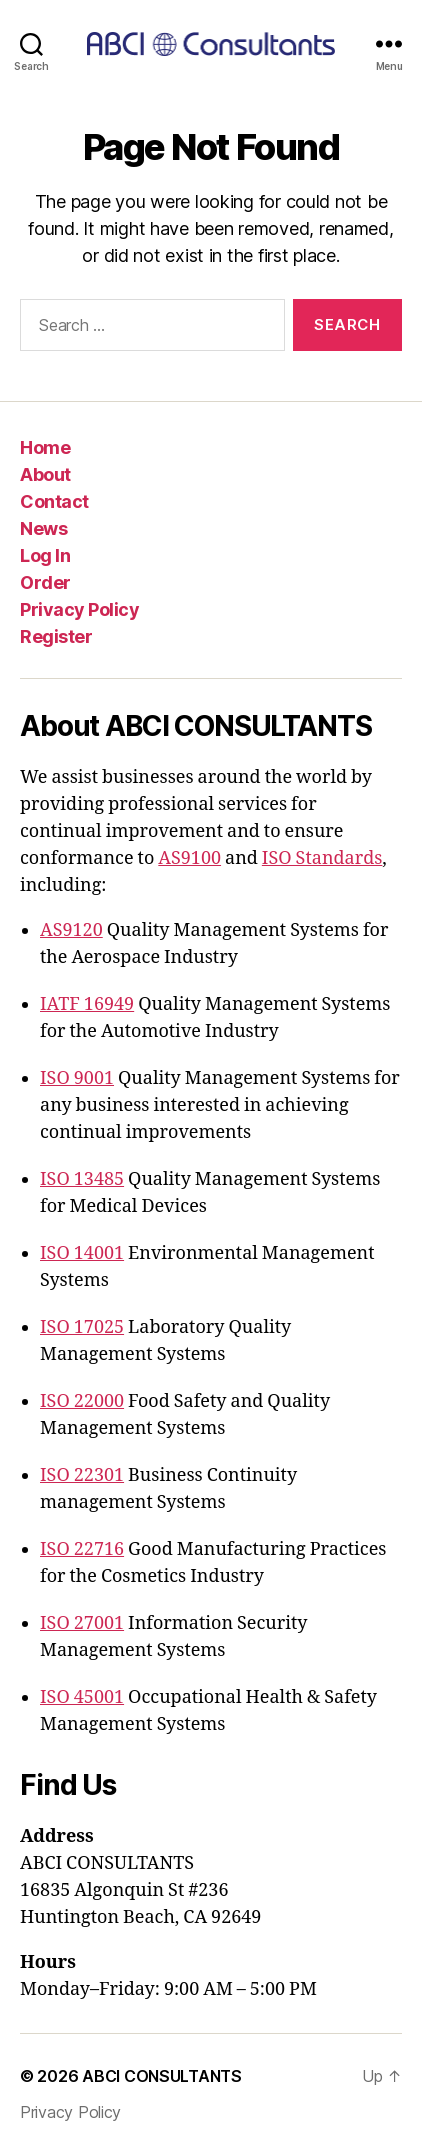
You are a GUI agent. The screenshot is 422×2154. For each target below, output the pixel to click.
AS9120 (71, 930)
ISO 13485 (82, 1179)
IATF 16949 (87, 1004)
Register (56, 636)
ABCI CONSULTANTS (162, 2076)
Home (45, 447)
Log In (45, 555)
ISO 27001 (82, 1623)
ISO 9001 (77, 1078)
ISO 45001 (82, 1697)
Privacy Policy (79, 609)
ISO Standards (322, 858)
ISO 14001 (82, 1253)
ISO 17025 (82, 1327)
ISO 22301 (82, 1475)
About (45, 474)
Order (45, 582)
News (43, 528)
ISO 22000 (82, 1401)
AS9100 (189, 858)
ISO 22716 (82, 1549)
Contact (54, 501)
